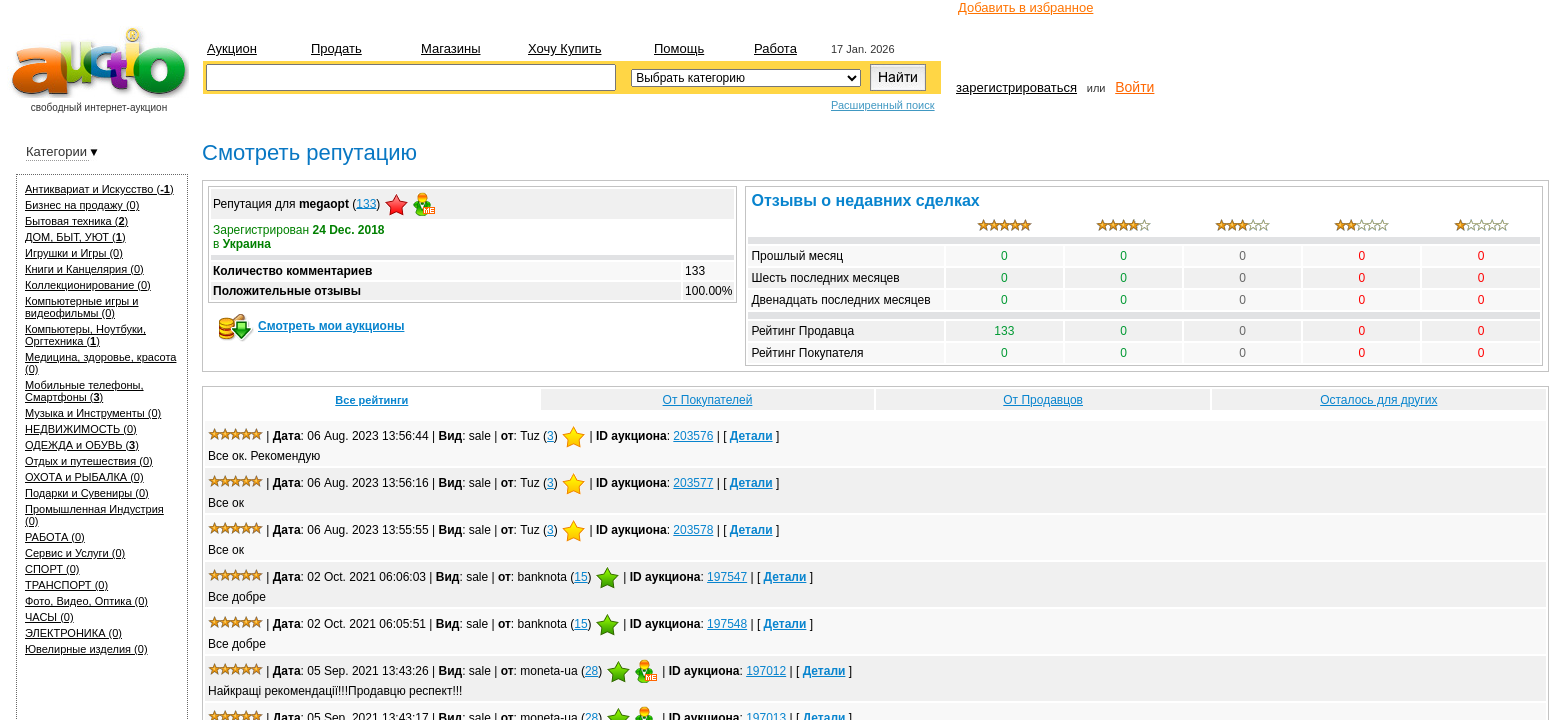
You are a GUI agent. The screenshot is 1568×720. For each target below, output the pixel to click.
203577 (693, 483)
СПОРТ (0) (52, 569)
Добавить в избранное (1025, 7)
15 (580, 577)
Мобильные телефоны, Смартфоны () (84, 391)
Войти (1134, 87)
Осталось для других (1378, 400)
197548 (727, 624)
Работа (775, 48)
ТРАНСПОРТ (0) (66, 585)
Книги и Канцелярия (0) (84, 269)
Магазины (451, 48)
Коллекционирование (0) (88, 285)
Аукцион (232, 48)
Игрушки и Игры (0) (74, 253)
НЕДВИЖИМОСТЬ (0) (81, 429)
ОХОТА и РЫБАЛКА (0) (84, 477)
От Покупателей (708, 400)
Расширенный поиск (883, 105)
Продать (336, 48)
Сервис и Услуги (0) (75, 553)
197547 (727, 577)
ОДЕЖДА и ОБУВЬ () (82, 445)
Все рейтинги (371, 400)
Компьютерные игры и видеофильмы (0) (81, 307)
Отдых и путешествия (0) (89, 461)
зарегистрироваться (1016, 87)
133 (366, 203)
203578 (693, 530)
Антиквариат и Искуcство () (99, 189)
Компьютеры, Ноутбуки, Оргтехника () (85, 335)
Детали (751, 436)
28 (591, 671)
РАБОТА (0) (55, 537)
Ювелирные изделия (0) (86, 649)
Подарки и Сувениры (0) (87, 493)
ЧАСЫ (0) (49, 617)
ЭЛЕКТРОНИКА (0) (73, 633)
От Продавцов (1043, 400)
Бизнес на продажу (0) (82, 205)
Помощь (679, 48)
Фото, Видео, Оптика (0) (86, 601)
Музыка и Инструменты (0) (93, 413)
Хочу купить (564, 48)
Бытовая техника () (76, 221)
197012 (766, 671)
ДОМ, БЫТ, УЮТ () (75, 237)
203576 (693, 436)
